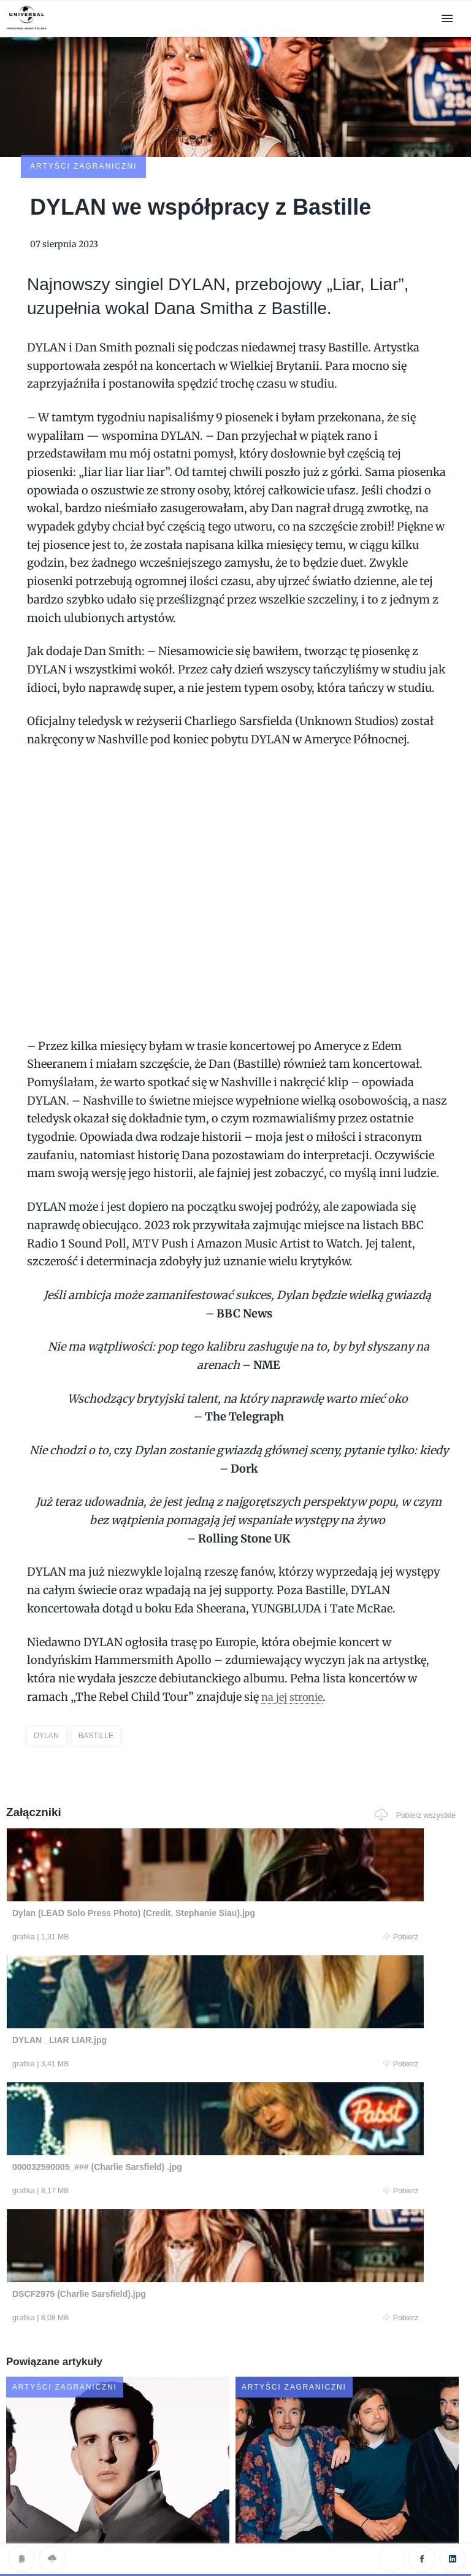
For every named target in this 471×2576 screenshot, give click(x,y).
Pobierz (127, 1857)
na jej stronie (295, 1615)
